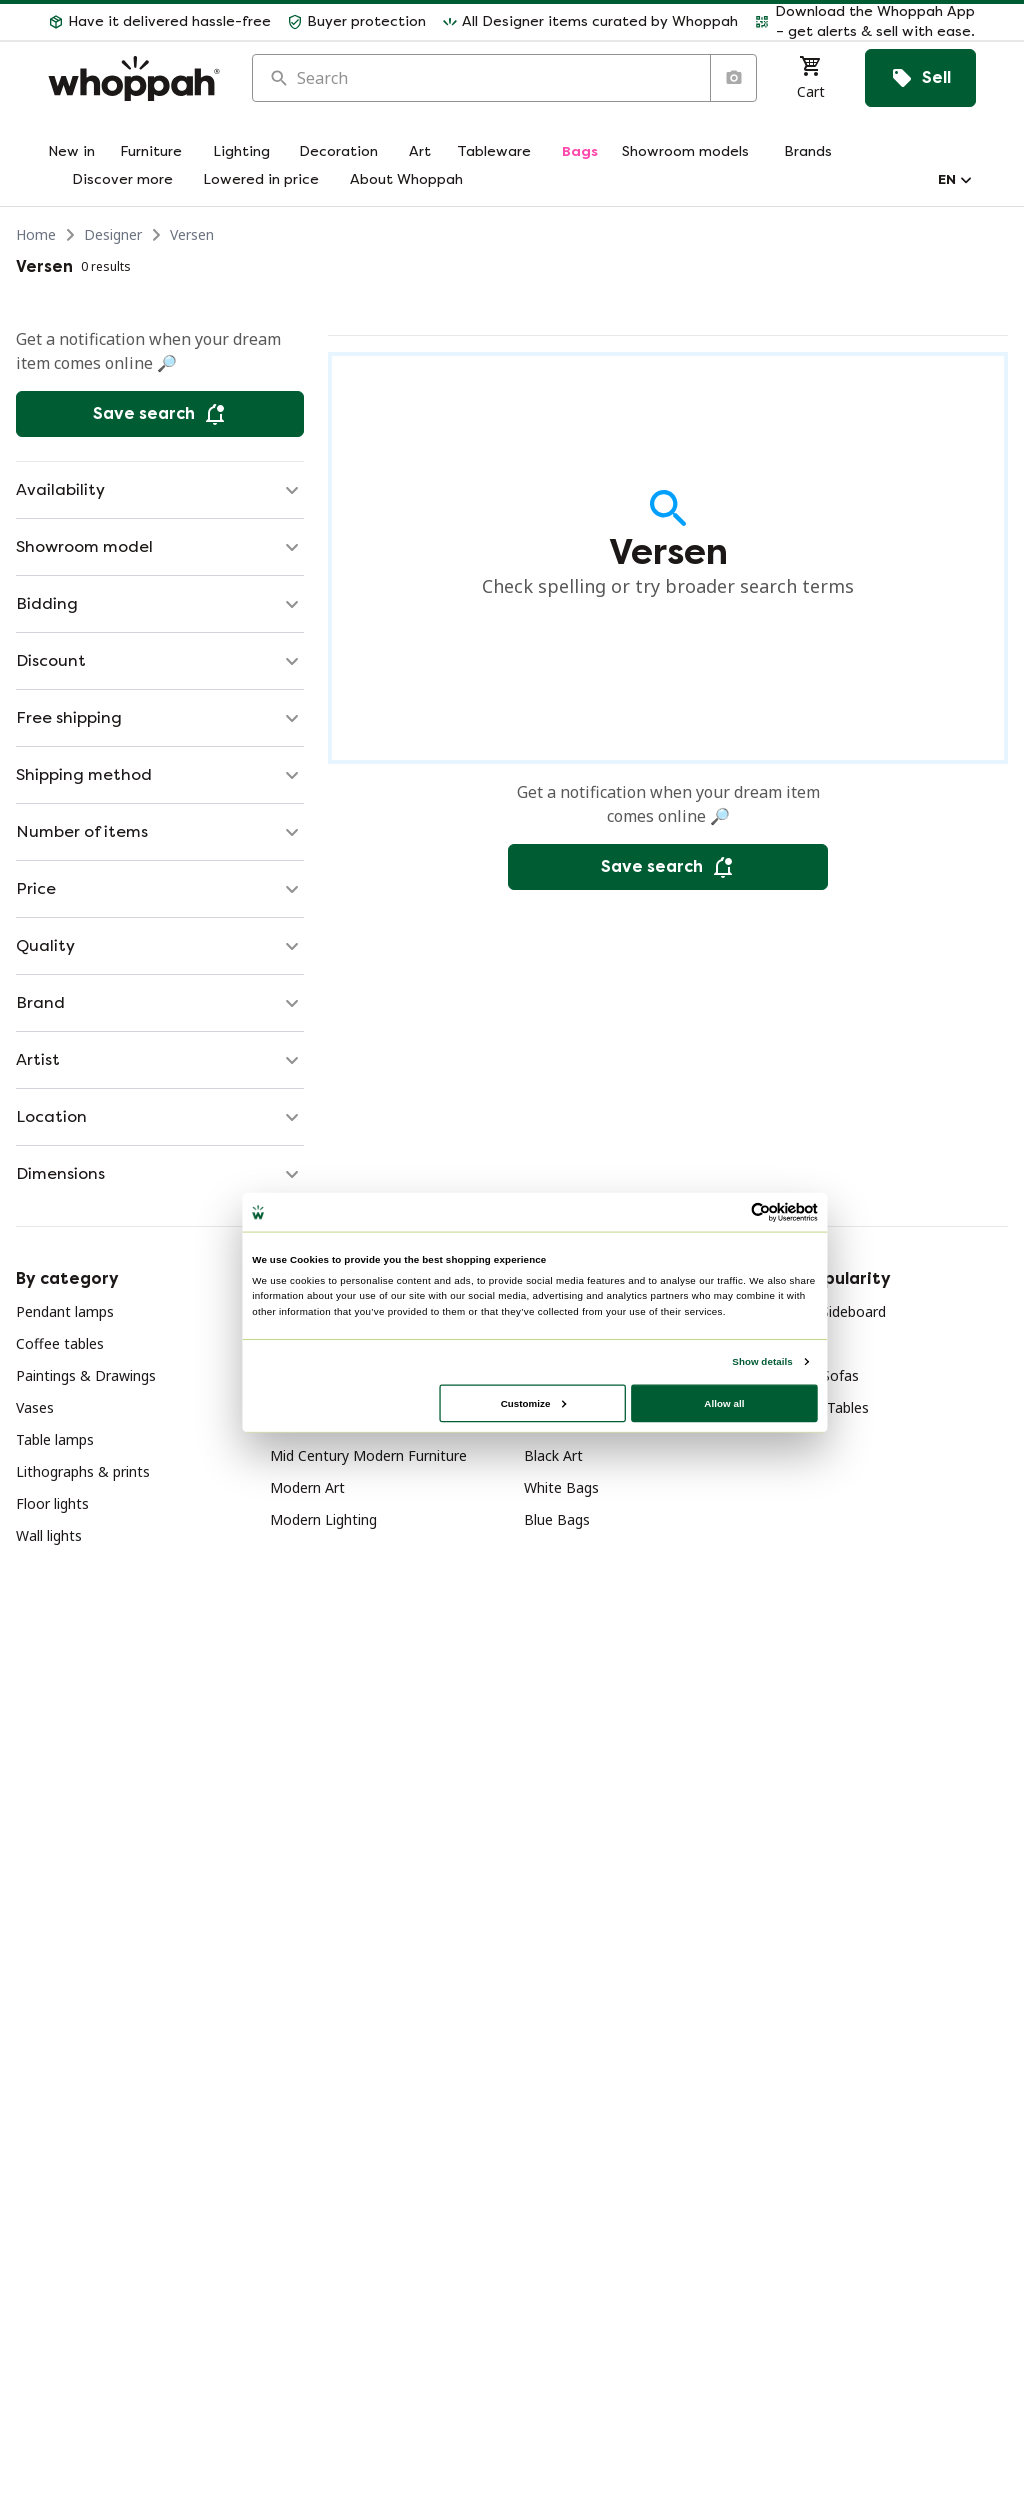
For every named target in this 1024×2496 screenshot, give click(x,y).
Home (36, 234)
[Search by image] (733, 78)
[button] (865, 22)
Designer (113, 234)
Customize (534, 1402)
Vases (35, 1407)
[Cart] (811, 78)
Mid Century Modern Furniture (368, 1455)
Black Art (553, 1455)
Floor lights (52, 1503)
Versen (192, 234)
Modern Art (307, 1487)
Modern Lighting (323, 1519)
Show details (762, 1361)
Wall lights (49, 1535)
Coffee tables (60, 1343)
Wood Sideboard (832, 1311)
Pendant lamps (65, 1311)
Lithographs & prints (83, 1471)
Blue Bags (557, 1519)
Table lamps (55, 1439)
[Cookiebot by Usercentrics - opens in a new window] (761, 1212)
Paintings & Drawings (86, 1375)
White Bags (561, 1487)
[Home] (134, 78)
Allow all (724, 1402)
